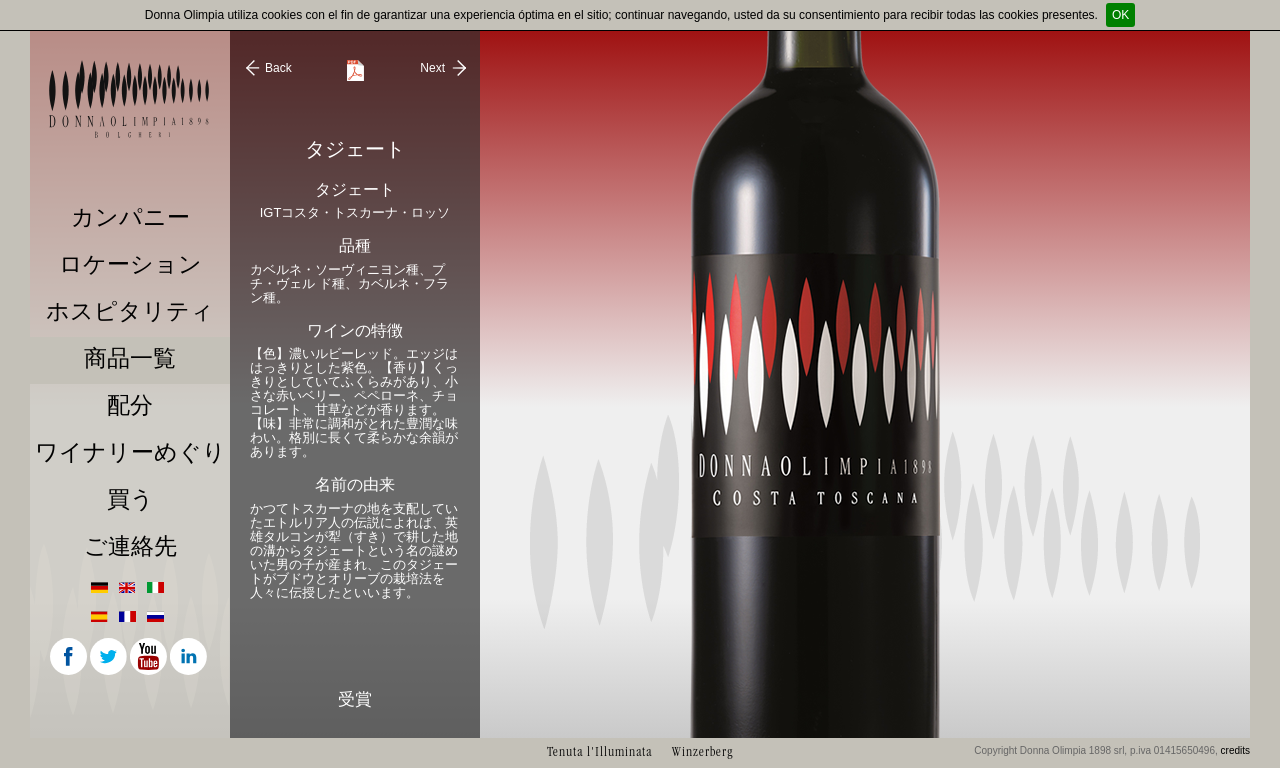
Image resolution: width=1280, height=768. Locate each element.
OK (1120, 15)
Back (278, 68)
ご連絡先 (130, 546)
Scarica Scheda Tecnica (355, 70)
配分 (130, 405)
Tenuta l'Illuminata (599, 751)
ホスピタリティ (130, 311)
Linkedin (190, 658)
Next (432, 68)
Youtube (150, 658)
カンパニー (130, 217)
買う (130, 499)
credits (1235, 750)
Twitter (110, 658)
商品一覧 (130, 358)
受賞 (355, 699)
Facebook (70, 658)
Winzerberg (702, 751)
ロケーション (130, 264)
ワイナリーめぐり (130, 452)
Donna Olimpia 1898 (130, 99)
